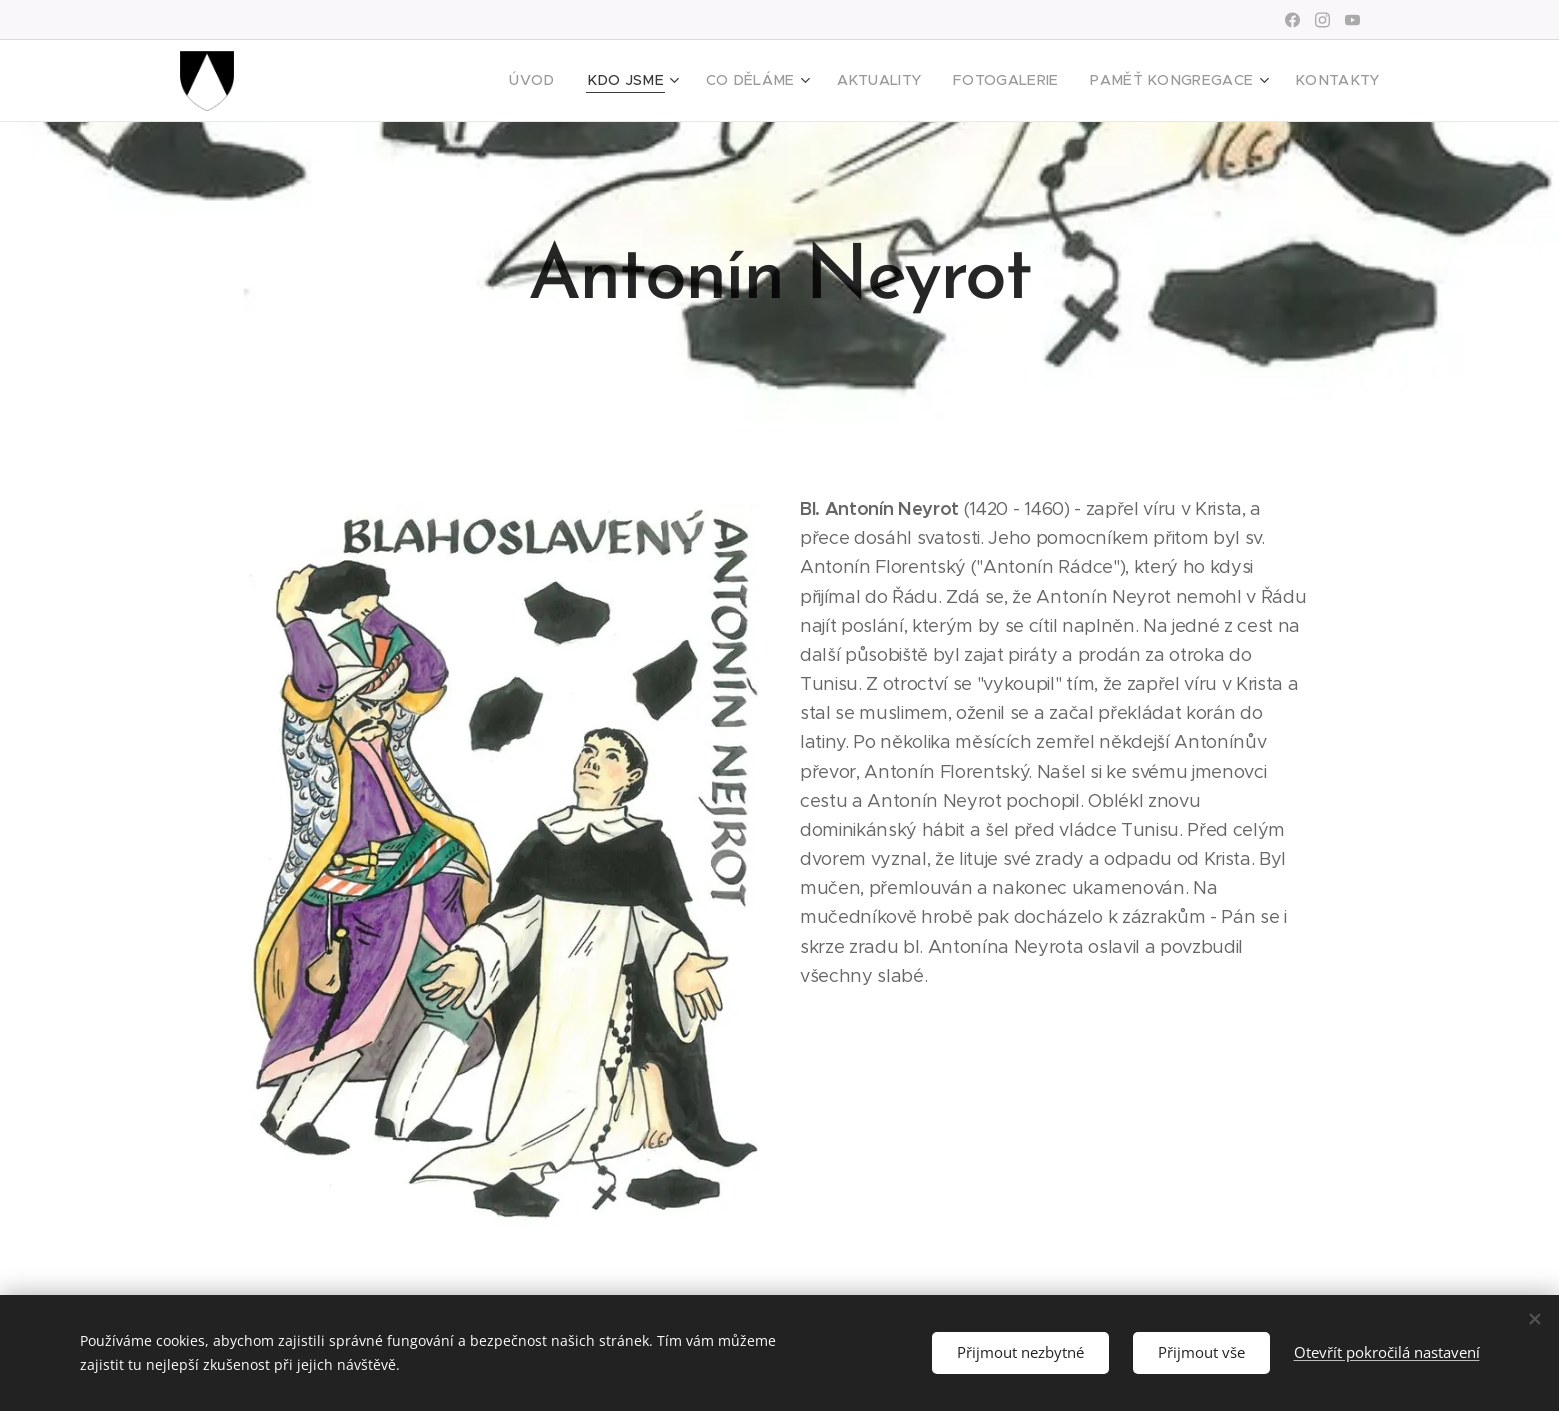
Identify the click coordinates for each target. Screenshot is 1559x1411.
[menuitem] (595, 81)
